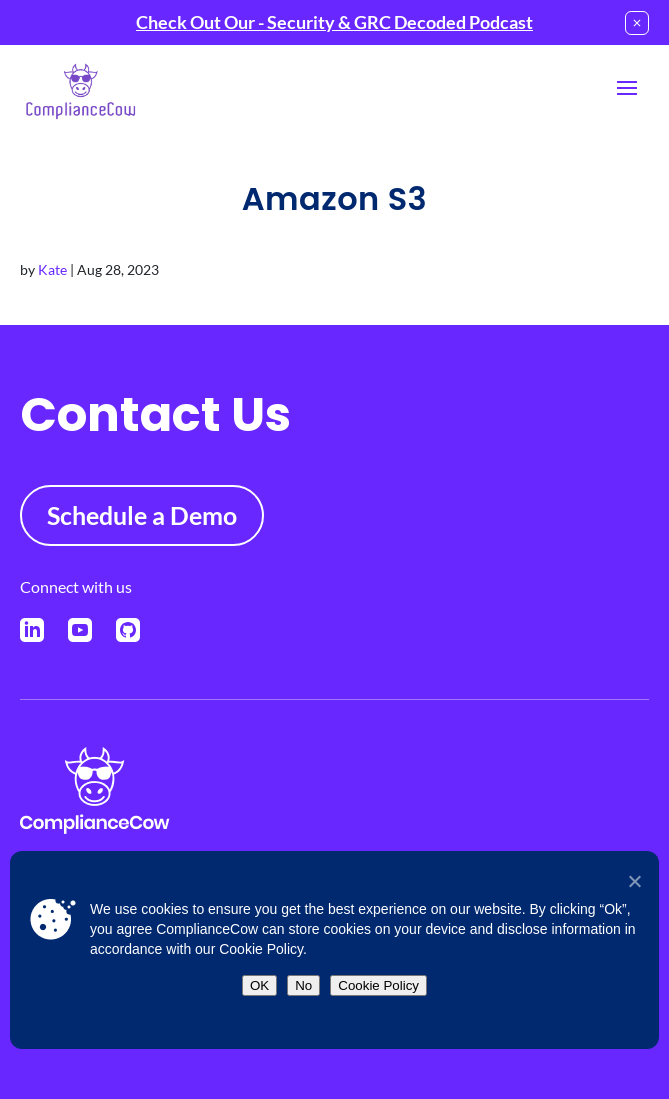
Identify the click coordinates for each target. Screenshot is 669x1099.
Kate (52, 269)
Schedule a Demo (142, 515)
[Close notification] (637, 23)
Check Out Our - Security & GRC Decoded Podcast (334, 22)
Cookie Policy (378, 985)
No (303, 985)
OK (259, 985)
